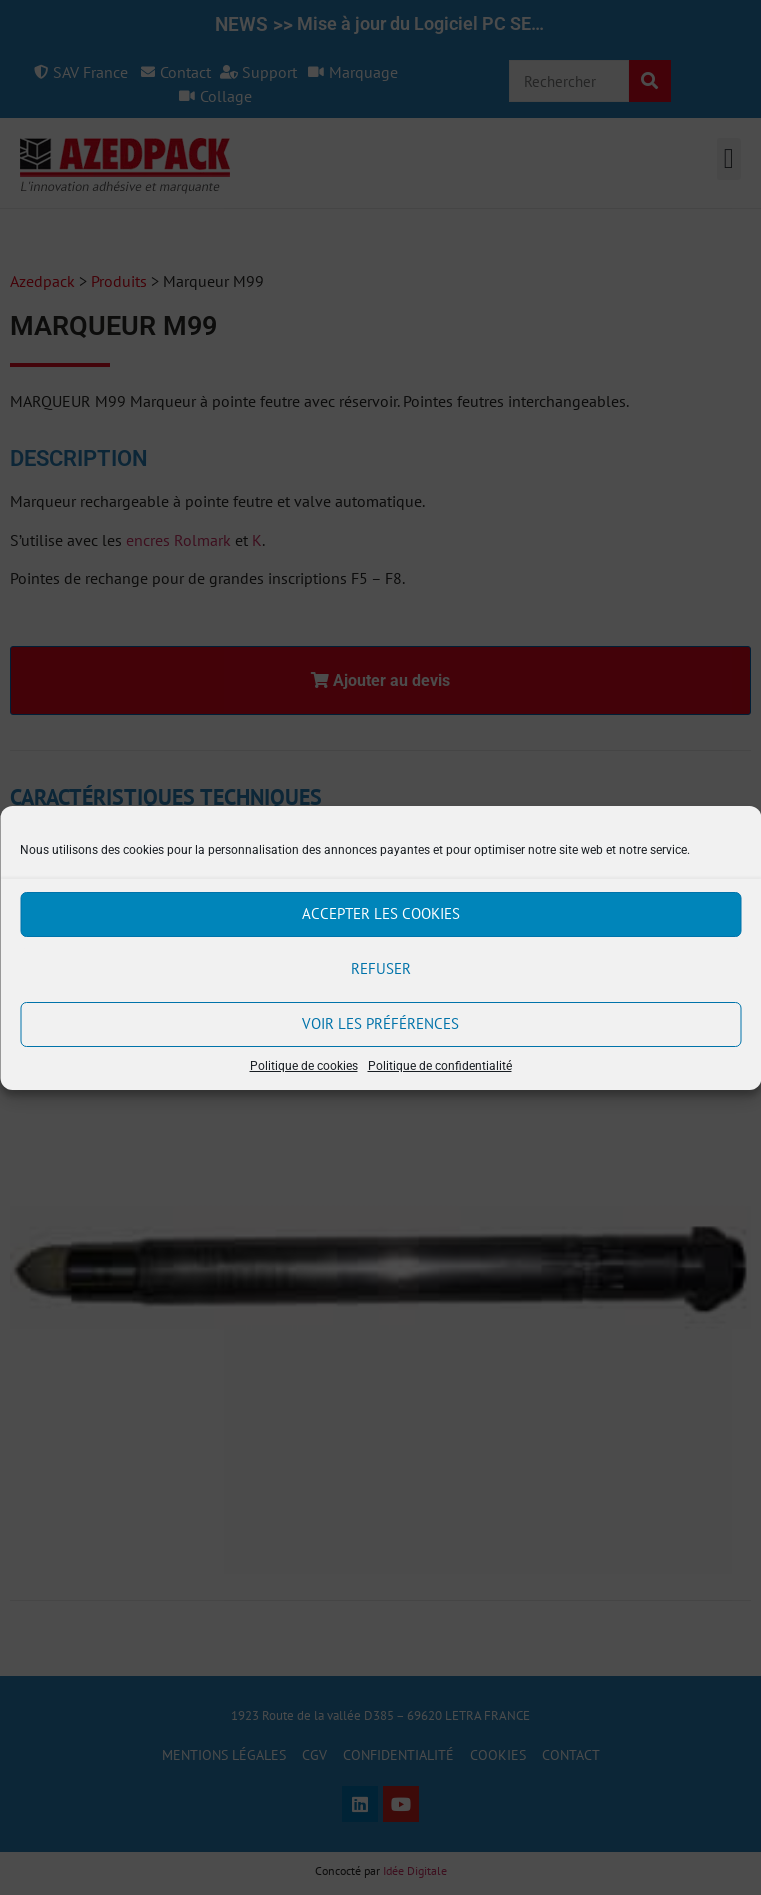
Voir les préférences (380, 1023)
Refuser (381, 968)
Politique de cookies (304, 1066)
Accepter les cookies (381, 913)
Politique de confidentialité (440, 1066)
